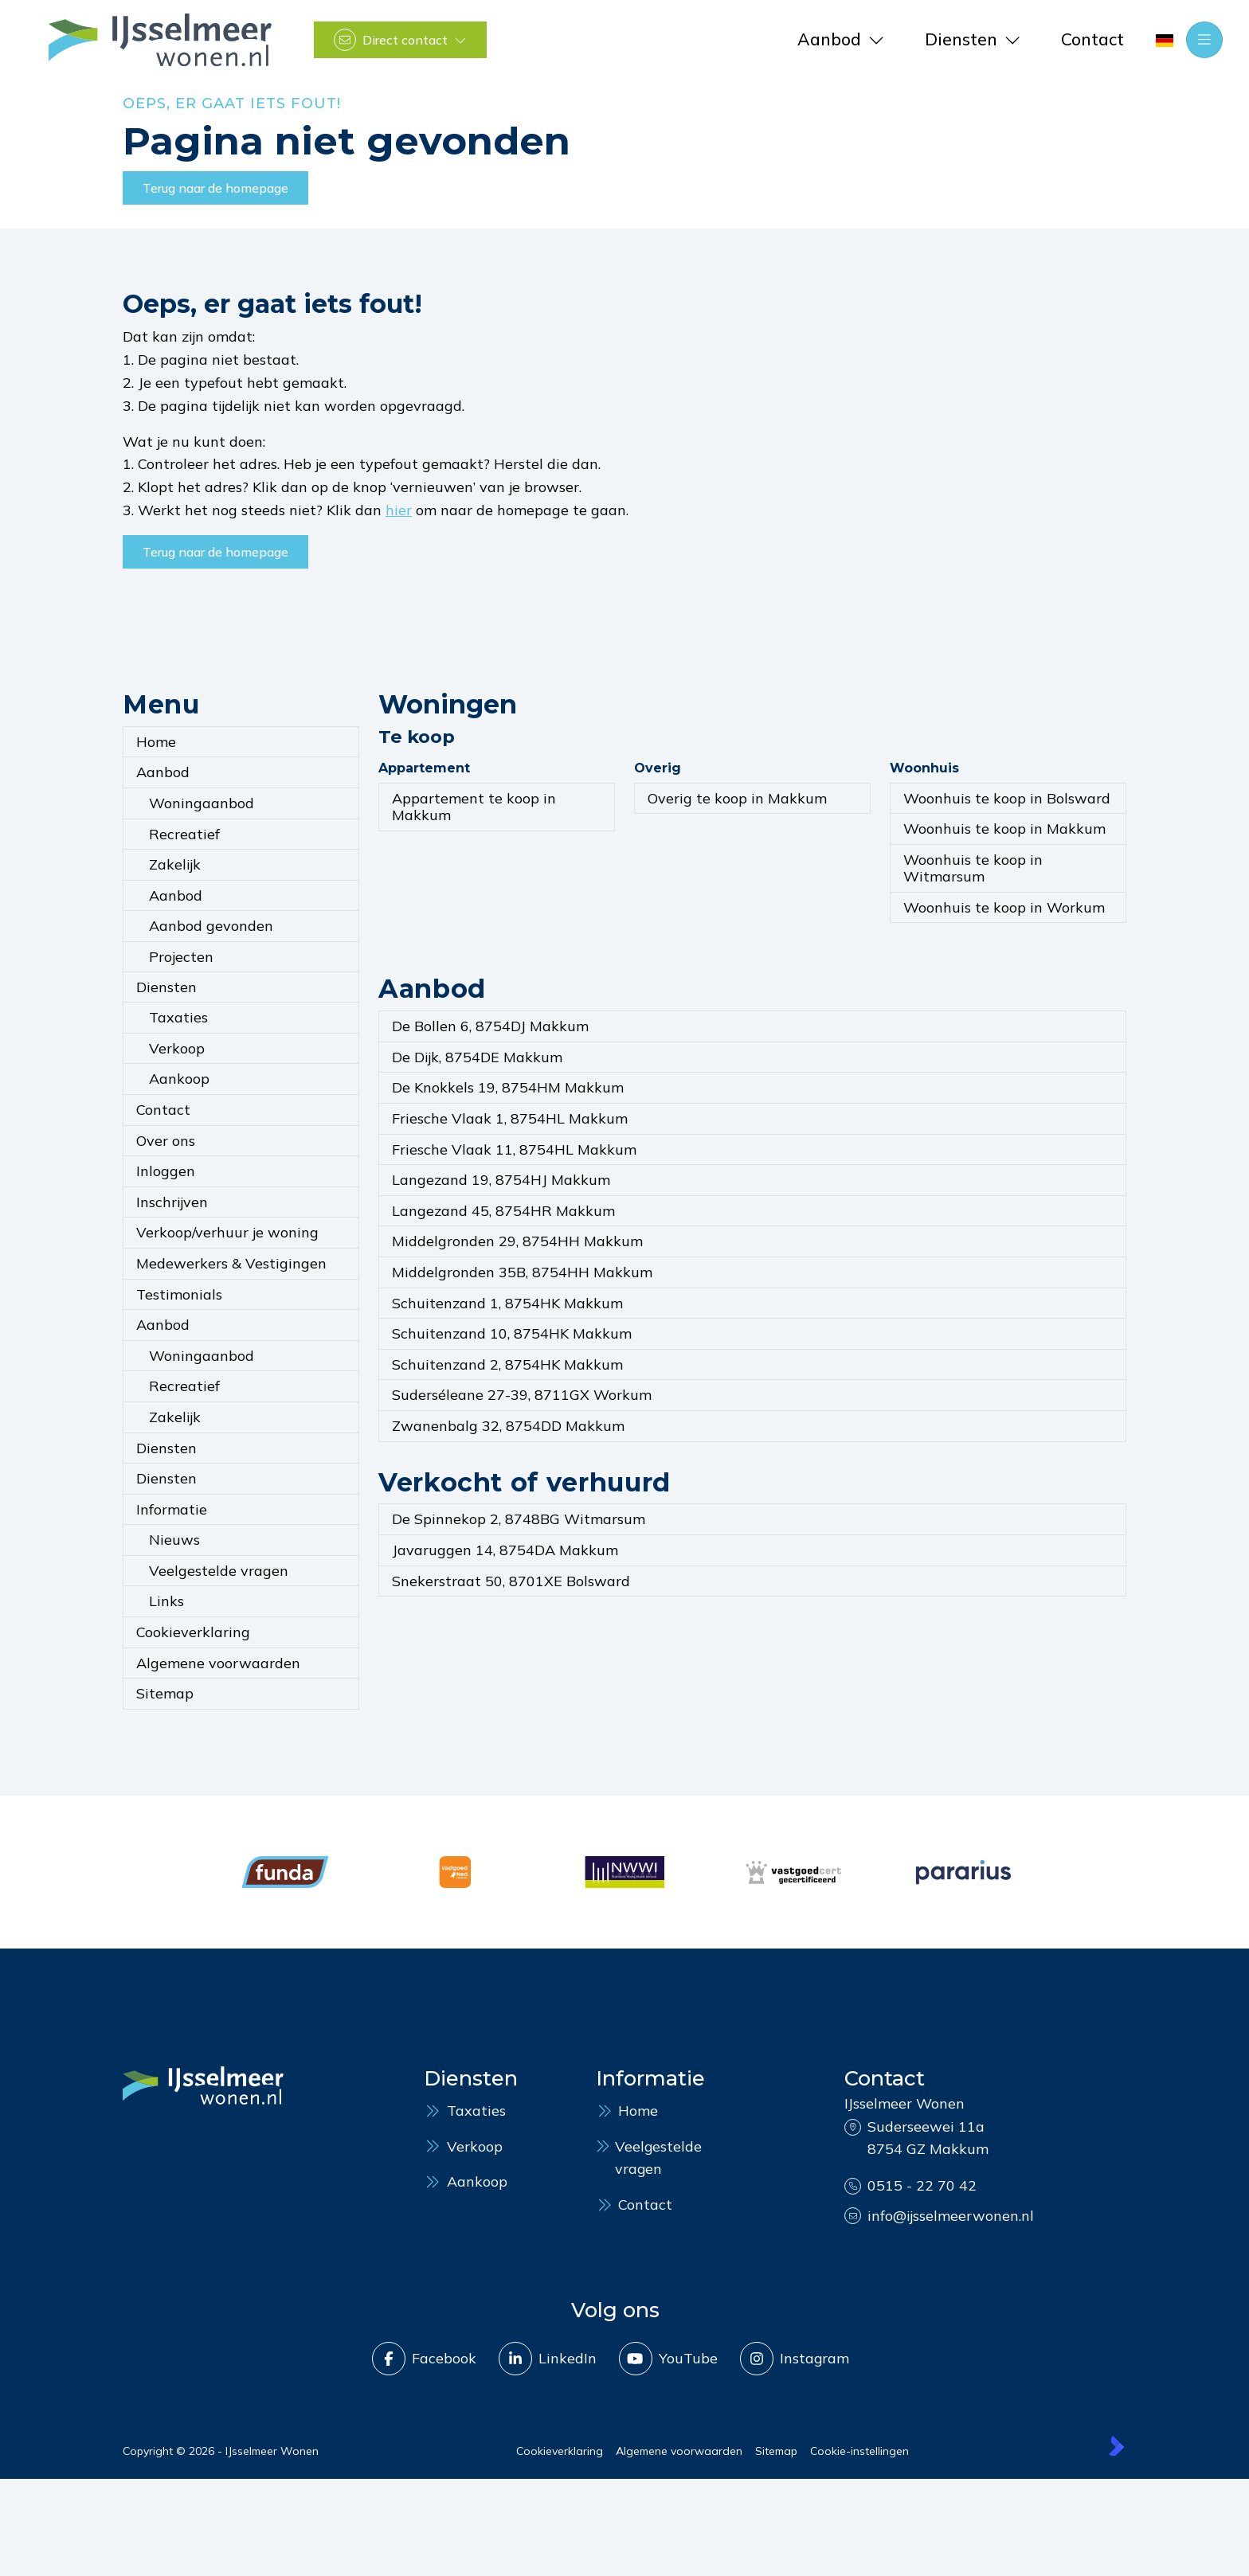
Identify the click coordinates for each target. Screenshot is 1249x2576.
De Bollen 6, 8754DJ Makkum (490, 1026)
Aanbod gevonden (211, 926)
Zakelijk (175, 864)
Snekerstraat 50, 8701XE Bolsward (511, 1581)
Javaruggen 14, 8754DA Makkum (505, 1550)
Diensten (166, 987)
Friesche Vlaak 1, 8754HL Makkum (510, 1118)
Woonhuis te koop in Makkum (1004, 828)
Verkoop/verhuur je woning (227, 1232)
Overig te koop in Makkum (737, 798)
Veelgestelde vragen (218, 1571)
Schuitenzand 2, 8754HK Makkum (507, 1364)
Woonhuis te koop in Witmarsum (973, 868)
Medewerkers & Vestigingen (231, 1263)
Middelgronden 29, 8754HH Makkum (517, 1241)
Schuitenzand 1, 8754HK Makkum (507, 1303)
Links (166, 1601)
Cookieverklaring (193, 1632)
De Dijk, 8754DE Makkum (477, 1057)
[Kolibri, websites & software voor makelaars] (1116, 2444)
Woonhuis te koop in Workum (1004, 907)
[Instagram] (794, 2357)
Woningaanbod (201, 803)
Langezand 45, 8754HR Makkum (503, 1211)
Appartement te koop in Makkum (474, 807)
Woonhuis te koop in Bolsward (1006, 798)
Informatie (171, 1509)
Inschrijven (172, 1202)
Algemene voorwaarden (218, 1663)
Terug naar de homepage (215, 188)
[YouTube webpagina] (667, 2357)
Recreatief (184, 834)
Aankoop (179, 1078)
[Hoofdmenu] (1204, 39)
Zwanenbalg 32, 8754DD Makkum (508, 1426)
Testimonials (179, 1294)
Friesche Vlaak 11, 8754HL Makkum (514, 1149)
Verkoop (177, 1048)
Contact (163, 1109)
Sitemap (165, 1693)
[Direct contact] (400, 39)
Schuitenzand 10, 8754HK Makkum (512, 1333)
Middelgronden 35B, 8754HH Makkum (522, 1272)
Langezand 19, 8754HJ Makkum (501, 1180)
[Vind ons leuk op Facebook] (423, 2357)
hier (399, 510)
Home (156, 742)
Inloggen (165, 1171)
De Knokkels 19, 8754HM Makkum (508, 1087)
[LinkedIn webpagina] (547, 2357)
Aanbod (163, 772)
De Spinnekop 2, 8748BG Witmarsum (518, 1519)
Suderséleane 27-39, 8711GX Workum (522, 1395)
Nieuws (174, 1539)
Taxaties (178, 1017)
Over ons (165, 1141)
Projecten (181, 957)
